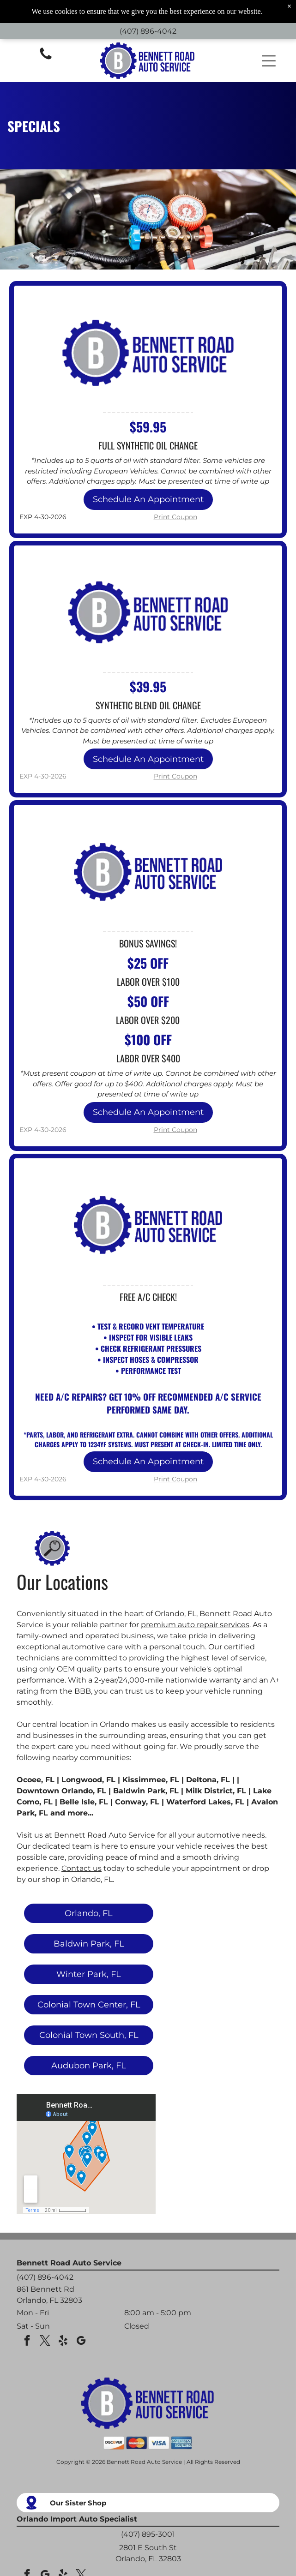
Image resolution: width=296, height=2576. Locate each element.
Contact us (81, 1868)
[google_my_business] (81, 2342)
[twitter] (45, 2342)
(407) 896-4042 (148, 31)
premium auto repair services (195, 1624)
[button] (269, 61)
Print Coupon (175, 517)
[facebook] (27, 2342)
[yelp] (63, 2342)
